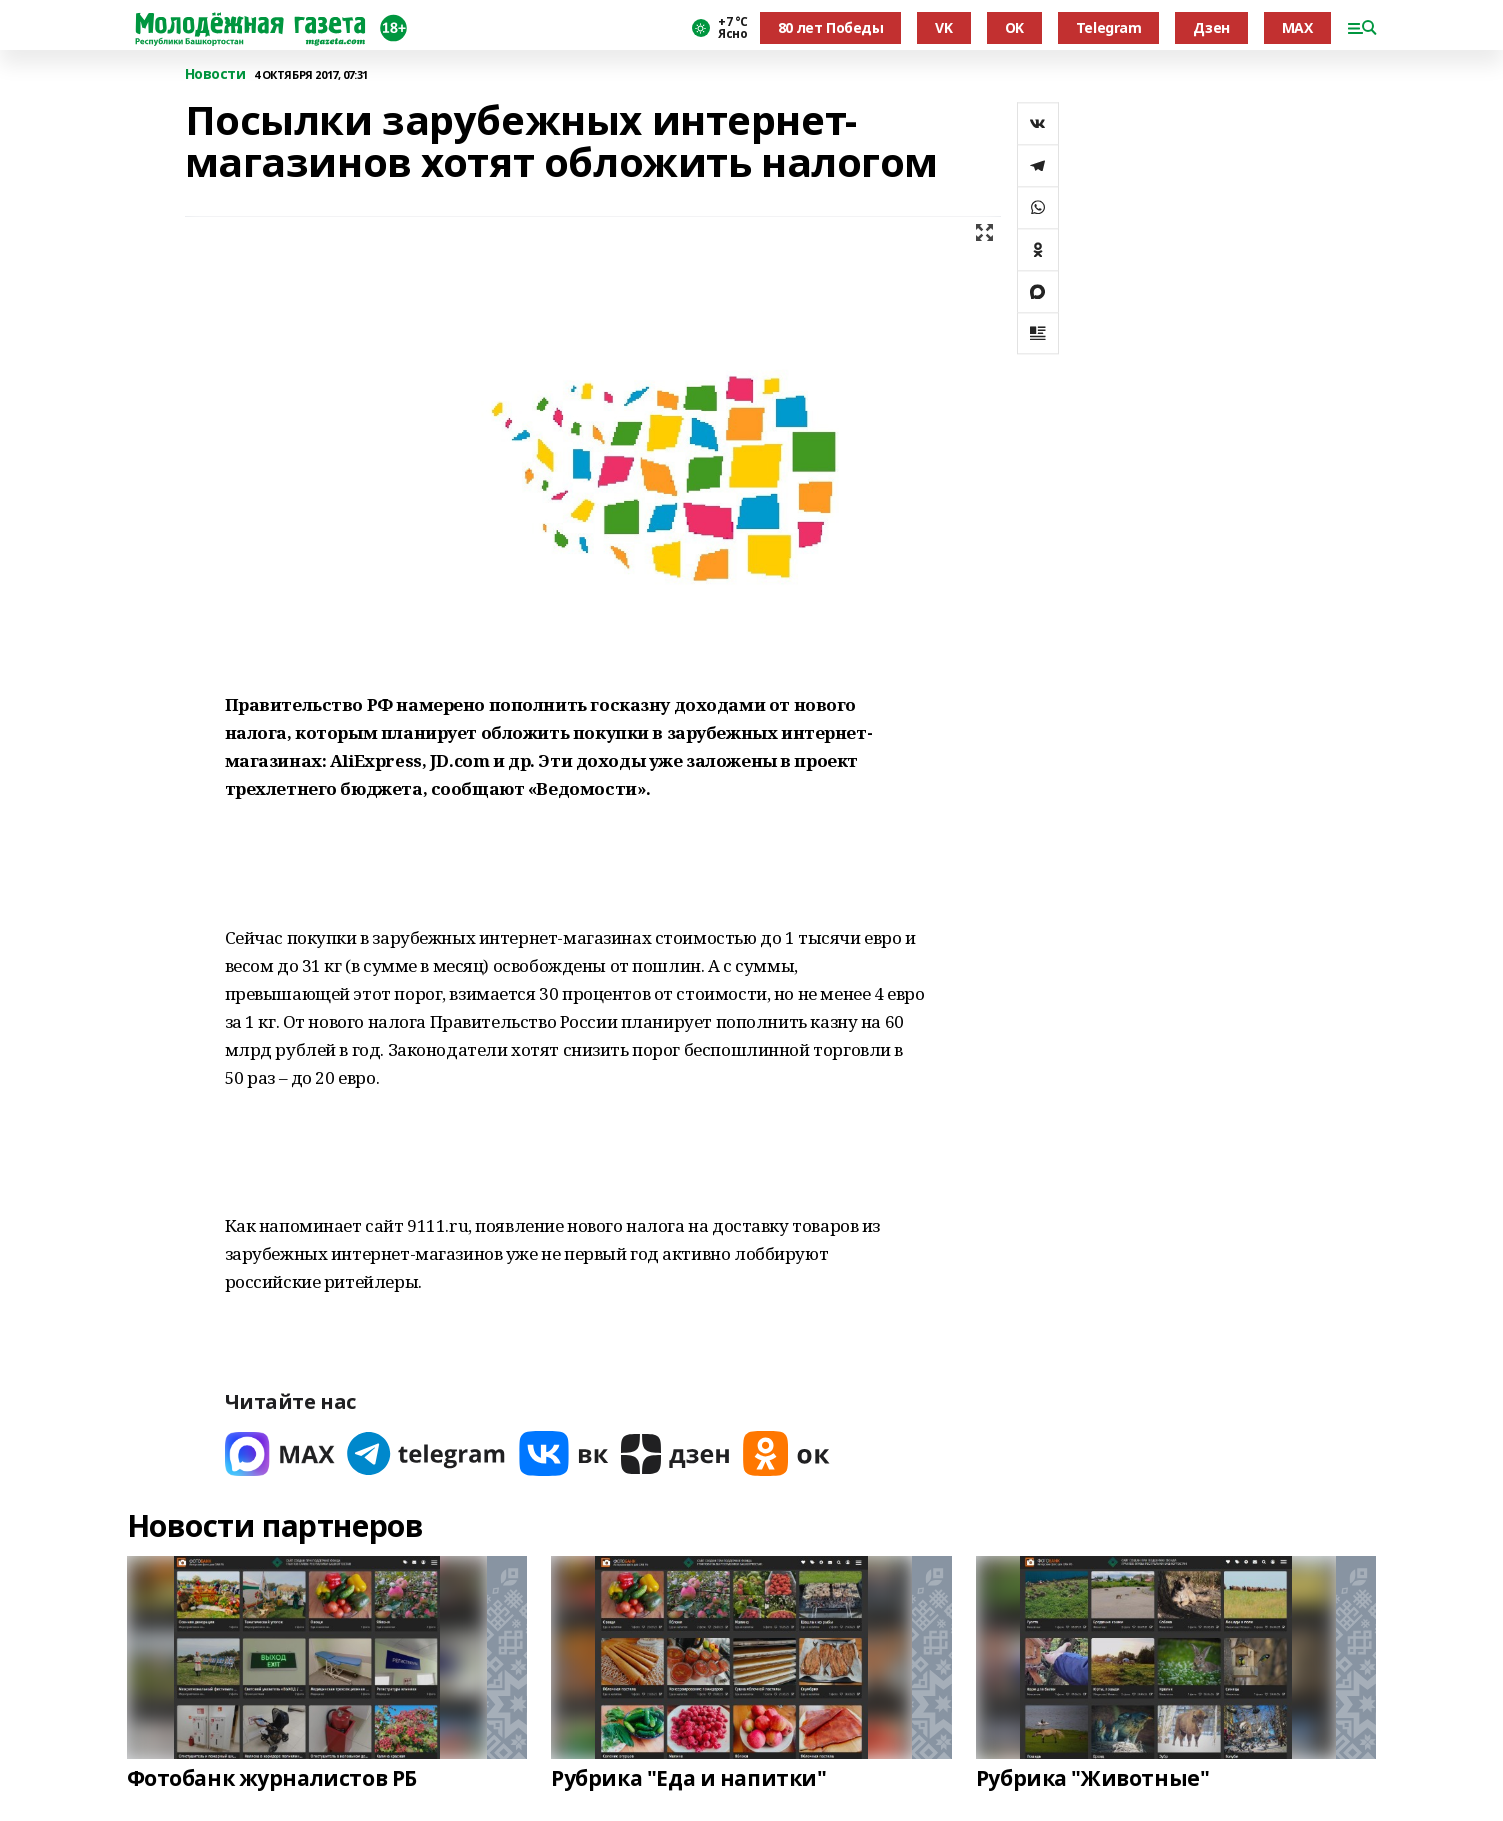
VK (943, 27)
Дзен (1211, 27)
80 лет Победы (831, 27)
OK (1014, 27)
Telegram (1109, 27)
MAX (1297, 27)
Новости (215, 74)
